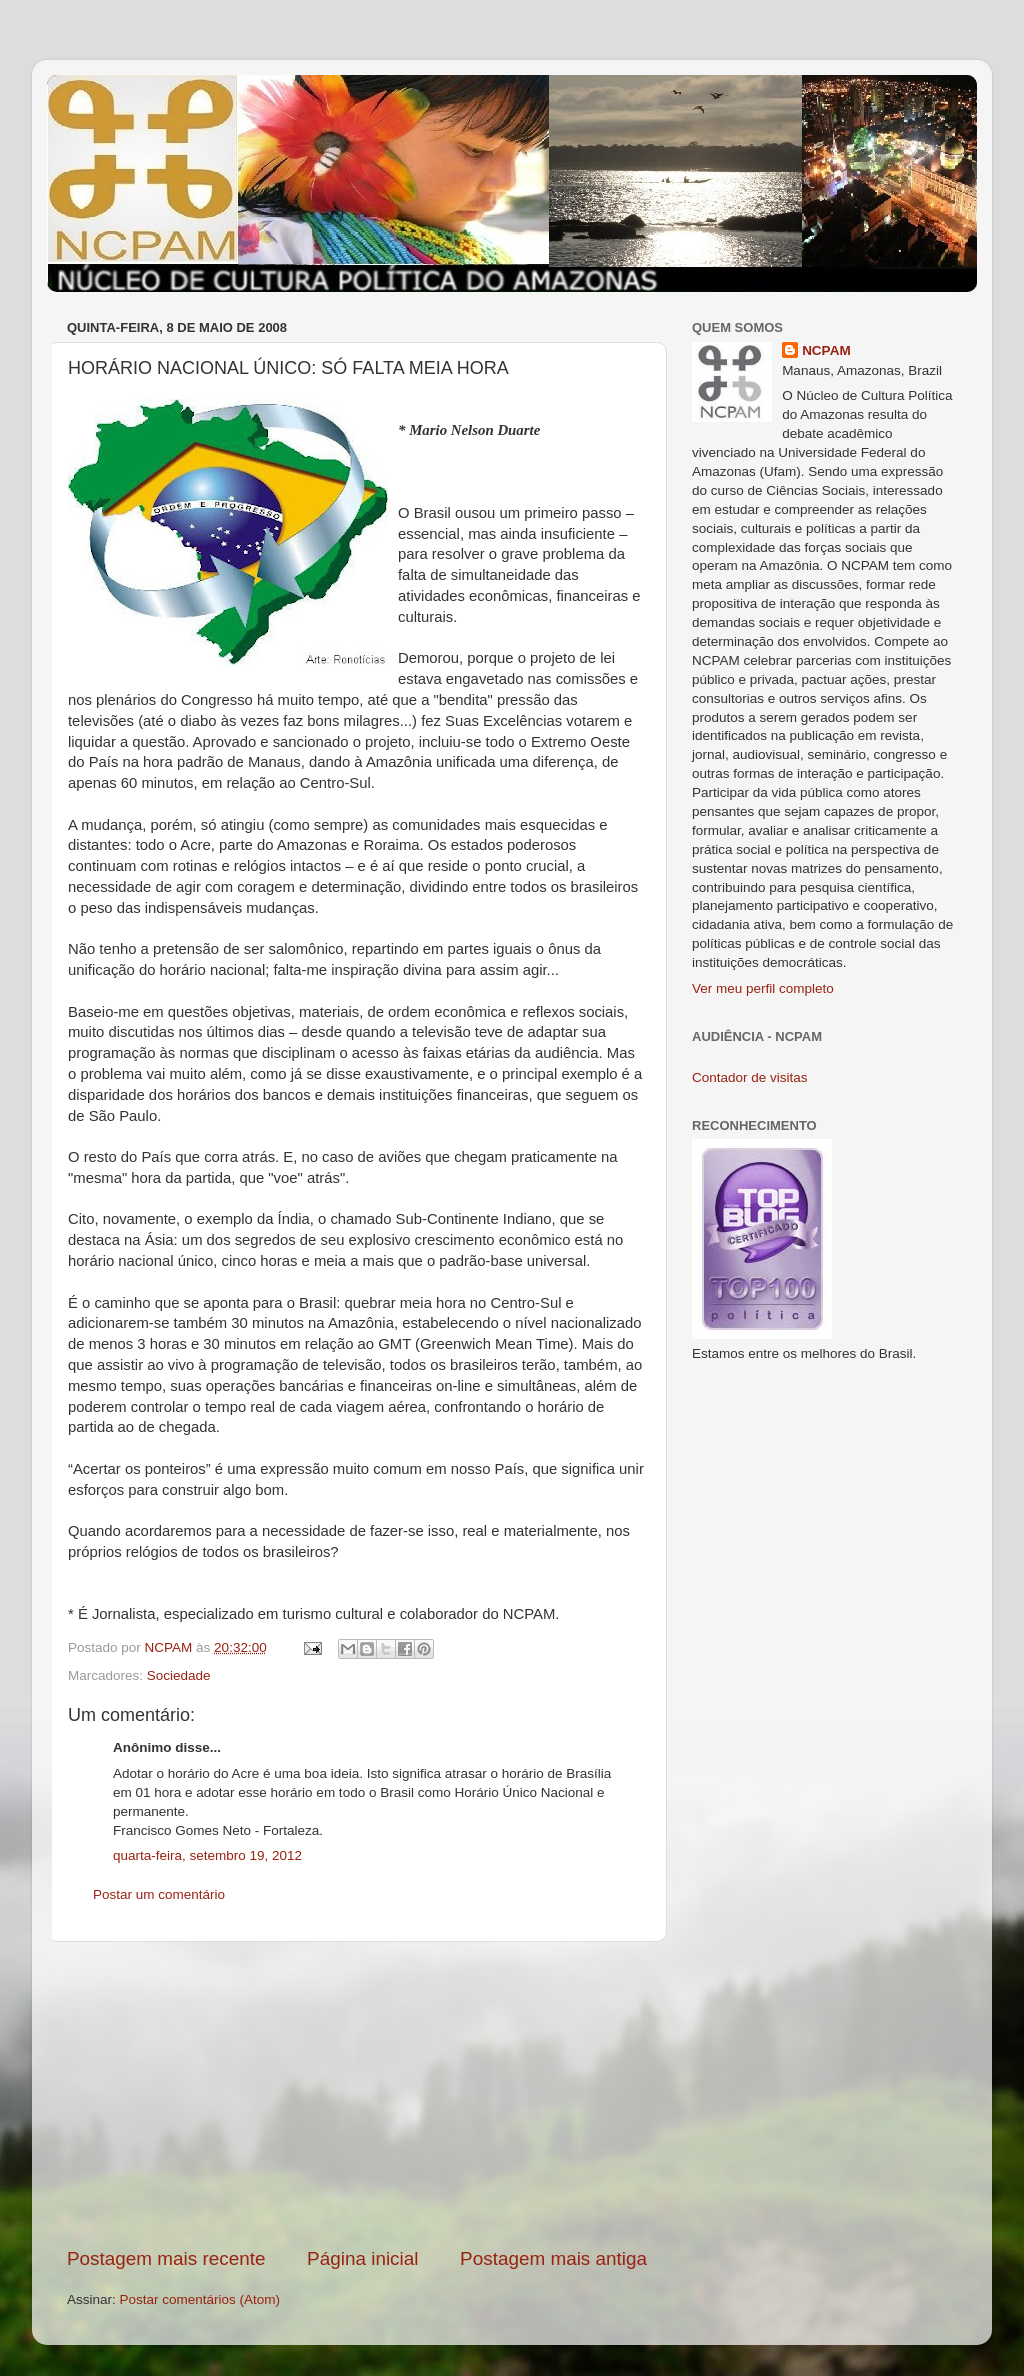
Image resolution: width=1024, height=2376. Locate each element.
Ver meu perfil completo (763, 988)
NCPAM (826, 350)
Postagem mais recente (166, 2258)
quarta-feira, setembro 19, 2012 (207, 1855)
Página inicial (362, 2258)
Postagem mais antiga (553, 2258)
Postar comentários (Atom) (200, 2299)
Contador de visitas (750, 1077)
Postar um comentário (159, 1894)
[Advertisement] (357, 2094)
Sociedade (179, 1675)
